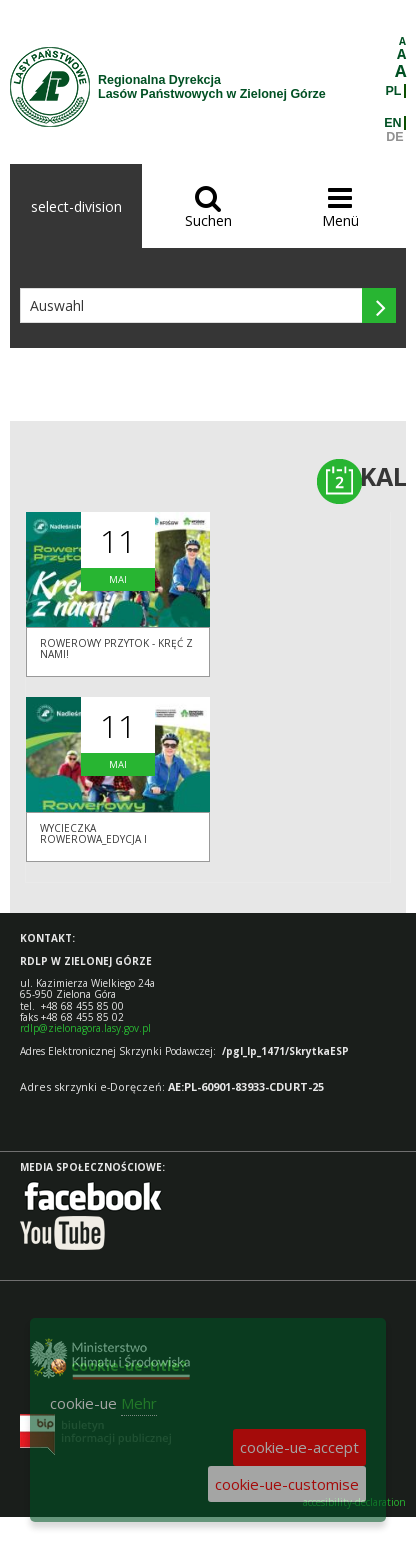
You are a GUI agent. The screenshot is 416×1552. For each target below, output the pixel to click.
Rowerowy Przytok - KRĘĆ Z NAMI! (116, 648)
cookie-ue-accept (299, 1447)
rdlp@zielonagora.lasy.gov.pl (85, 1028)
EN (392, 123)
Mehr (139, 1403)
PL (394, 91)
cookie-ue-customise (287, 1484)
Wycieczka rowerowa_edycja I (93, 833)
